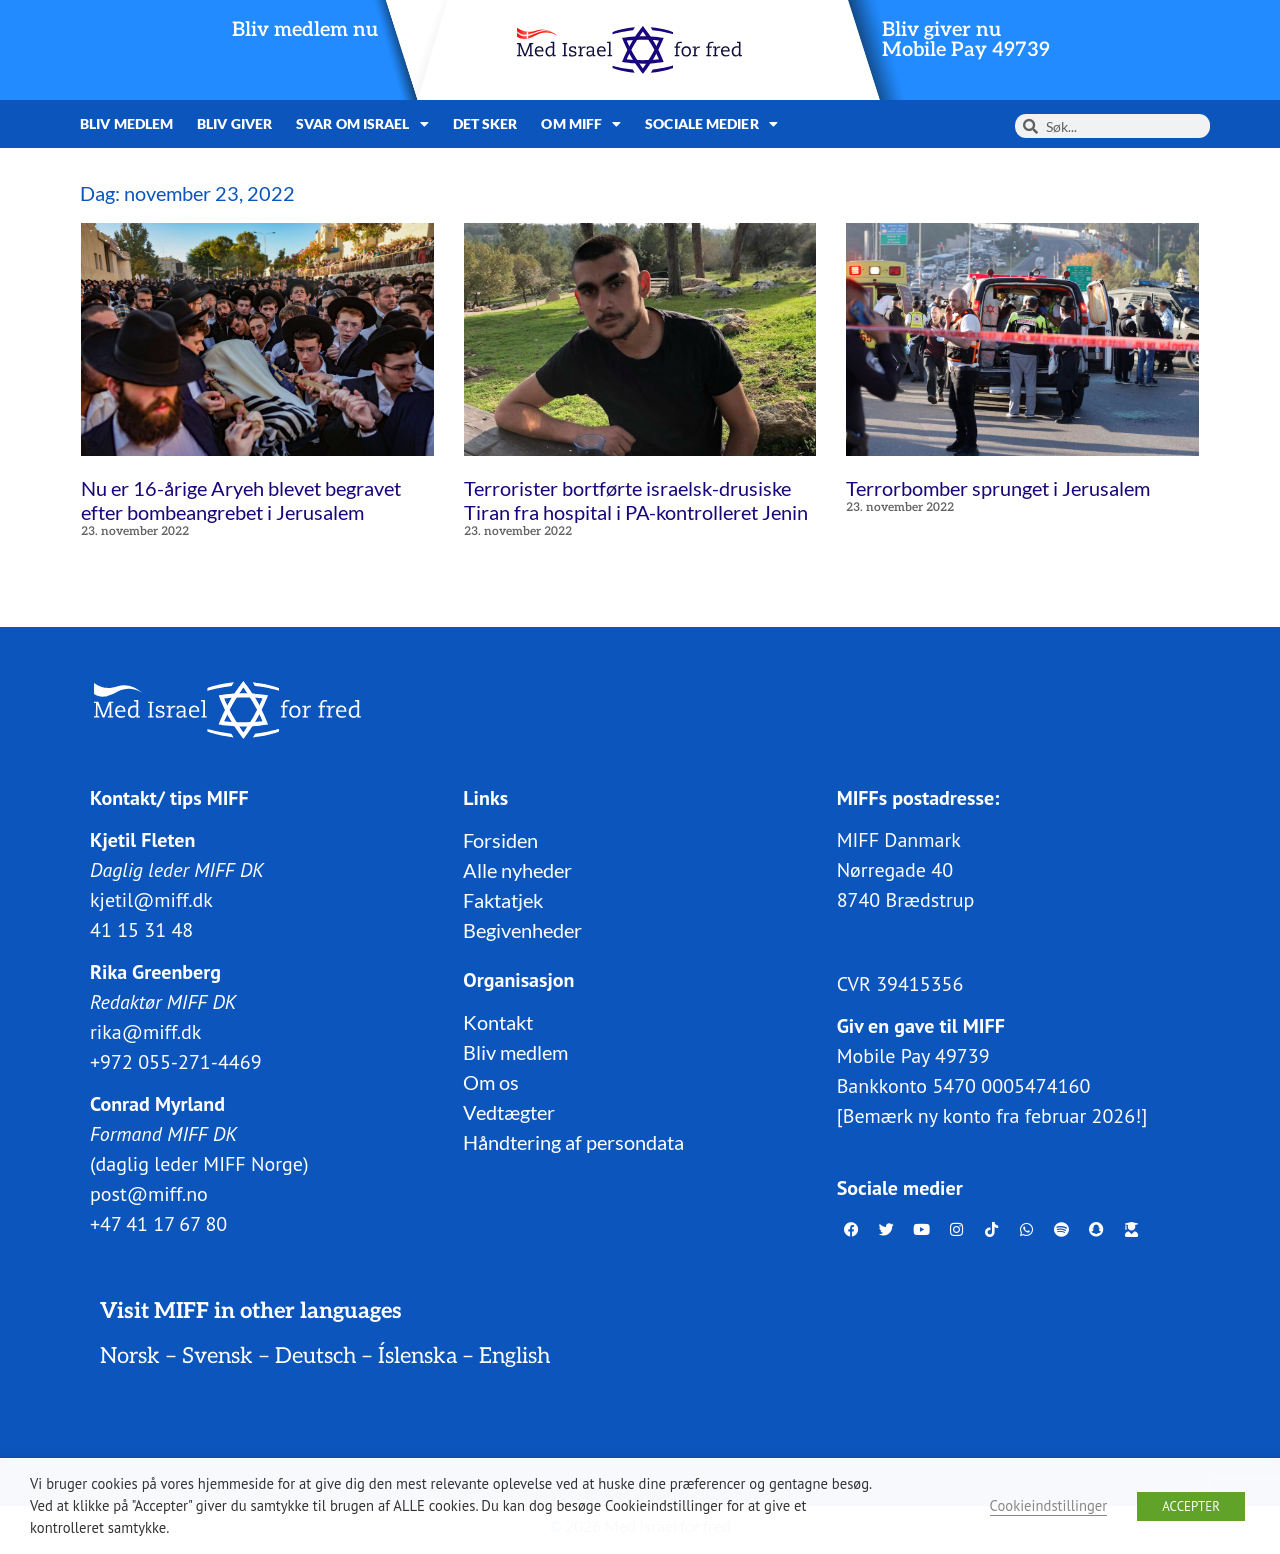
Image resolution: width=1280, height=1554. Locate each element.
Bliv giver (234, 123)
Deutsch (315, 1355)
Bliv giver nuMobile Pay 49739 (966, 40)
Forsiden (500, 839)
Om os (491, 1081)
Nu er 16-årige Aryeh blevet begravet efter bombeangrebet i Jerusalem (241, 500)
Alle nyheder (517, 869)
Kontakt (498, 1021)
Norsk (130, 1355)
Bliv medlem (126, 123)
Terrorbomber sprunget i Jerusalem (998, 488)
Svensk (217, 1355)
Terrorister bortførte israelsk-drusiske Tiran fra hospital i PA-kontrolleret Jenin (636, 500)
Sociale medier (711, 124)
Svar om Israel (362, 124)
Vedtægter (509, 1111)
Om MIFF (581, 124)
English (514, 1355)
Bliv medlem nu (305, 30)
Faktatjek (503, 899)
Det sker (485, 123)
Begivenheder (522, 929)
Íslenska (417, 1355)
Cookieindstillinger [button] (1049, 1505)
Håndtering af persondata (573, 1141)
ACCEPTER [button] (1191, 1506)
